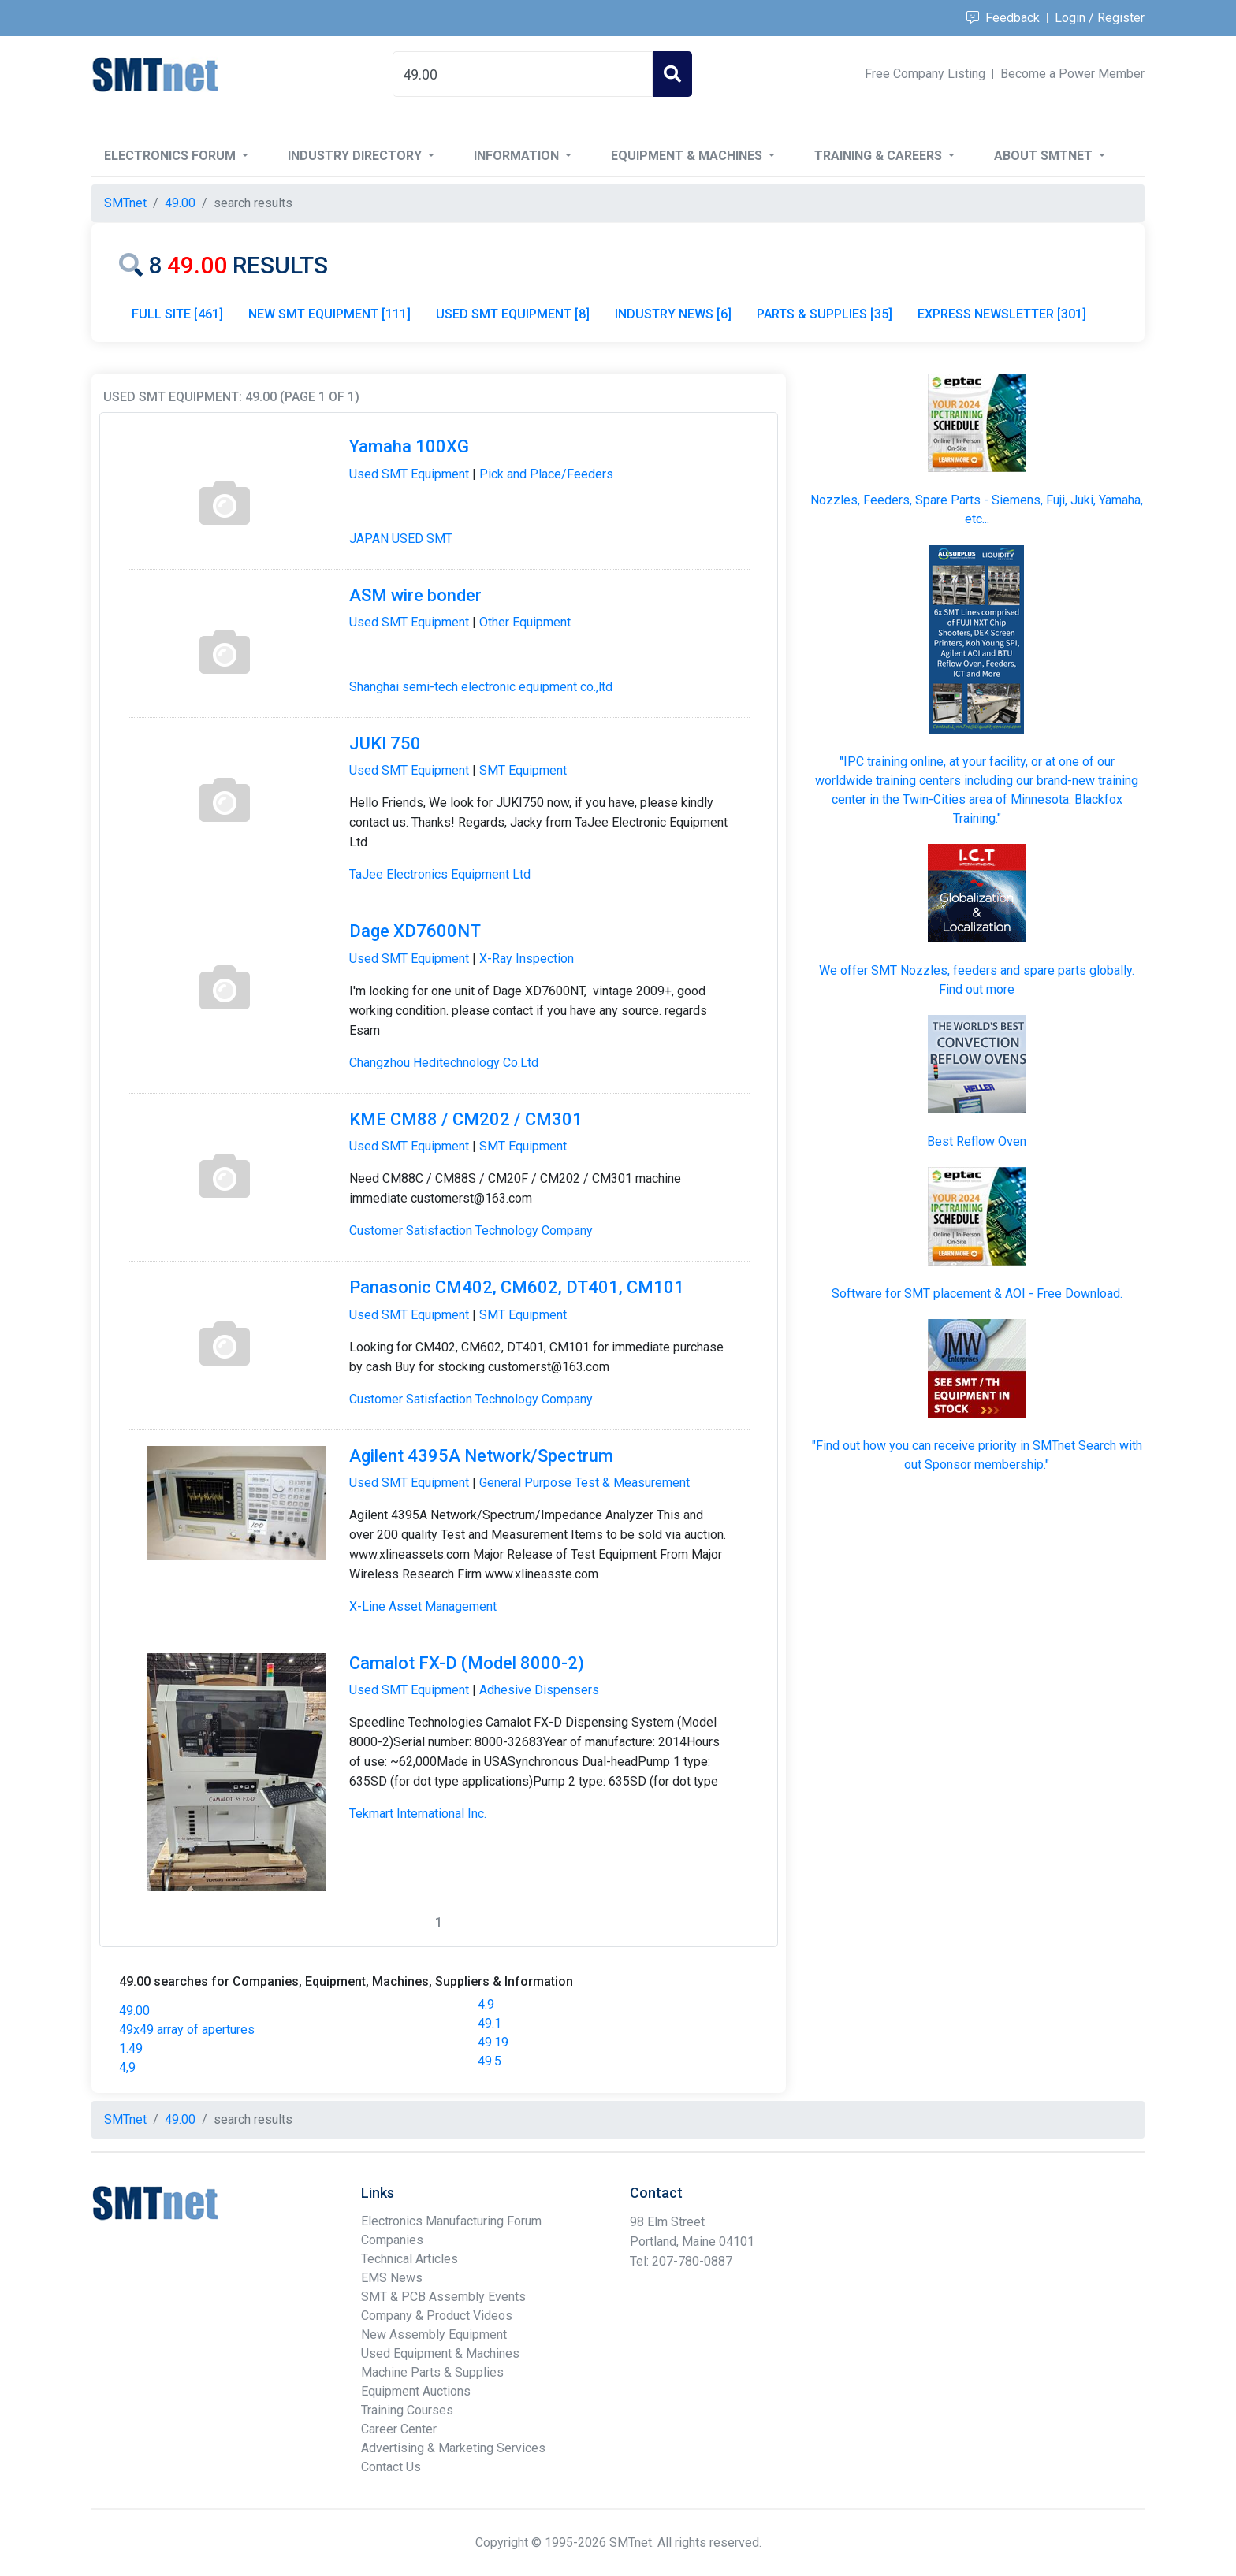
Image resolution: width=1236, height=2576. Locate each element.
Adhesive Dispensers (539, 1689)
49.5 (489, 2061)
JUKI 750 (385, 743)
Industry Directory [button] (356, 155)
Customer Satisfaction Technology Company (471, 1230)
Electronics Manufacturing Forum (451, 2221)
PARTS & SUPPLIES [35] (824, 314)
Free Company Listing (925, 73)
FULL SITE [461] (177, 314)
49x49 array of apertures (187, 2029)
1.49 (131, 2048)
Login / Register (1100, 17)
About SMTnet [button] (1045, 155)
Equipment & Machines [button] (688, 155)
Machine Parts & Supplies (432, 2372)
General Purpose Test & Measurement (584, 1482)
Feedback (1003, 17)
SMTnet (125, 202)
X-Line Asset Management (423, 1606)
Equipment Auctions (416, 2391)
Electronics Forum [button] (171, 155)
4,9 (127, 2067)
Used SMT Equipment (409, 474)
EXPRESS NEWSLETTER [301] (1002, 314)
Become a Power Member (1072, 73)
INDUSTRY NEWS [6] (673, 314)
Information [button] (518, 155)
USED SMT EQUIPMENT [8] (513, 314)
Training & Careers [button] (879, 155)
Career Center (399, 2429)
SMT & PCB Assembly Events (443, 2296)
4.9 (486, 2004)
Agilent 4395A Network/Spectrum (481, 1456)
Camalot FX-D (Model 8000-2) (466, 1663)
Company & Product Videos (436, 2315)
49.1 (489, 2023)
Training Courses (407, 2410)
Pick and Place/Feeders (546, 474)
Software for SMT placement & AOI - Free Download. (977, 1293)
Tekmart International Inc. (417, 1813)
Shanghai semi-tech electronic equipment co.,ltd (480, 686)
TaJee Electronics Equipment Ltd (440, 874)
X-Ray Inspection (526, 958)
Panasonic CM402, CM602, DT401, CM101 (516, 1287)
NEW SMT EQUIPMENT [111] (329, 314)
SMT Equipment (523, 770)
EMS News (392, 2277)
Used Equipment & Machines (440, 2353)
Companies (392, 2239)
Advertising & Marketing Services (453, 2447)
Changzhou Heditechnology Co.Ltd (443, 1062)
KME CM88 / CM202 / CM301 (466, 1119)
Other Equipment (525, 622)
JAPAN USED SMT (400, 538)
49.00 (134, 2010)
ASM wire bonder (415, 595)
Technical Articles (409, 2258)
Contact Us (391, 2466)
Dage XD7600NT (415, 931)
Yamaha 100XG (409, 446)
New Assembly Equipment (434, 2334)
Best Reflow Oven (976, 1141)
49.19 (493, 2042)
